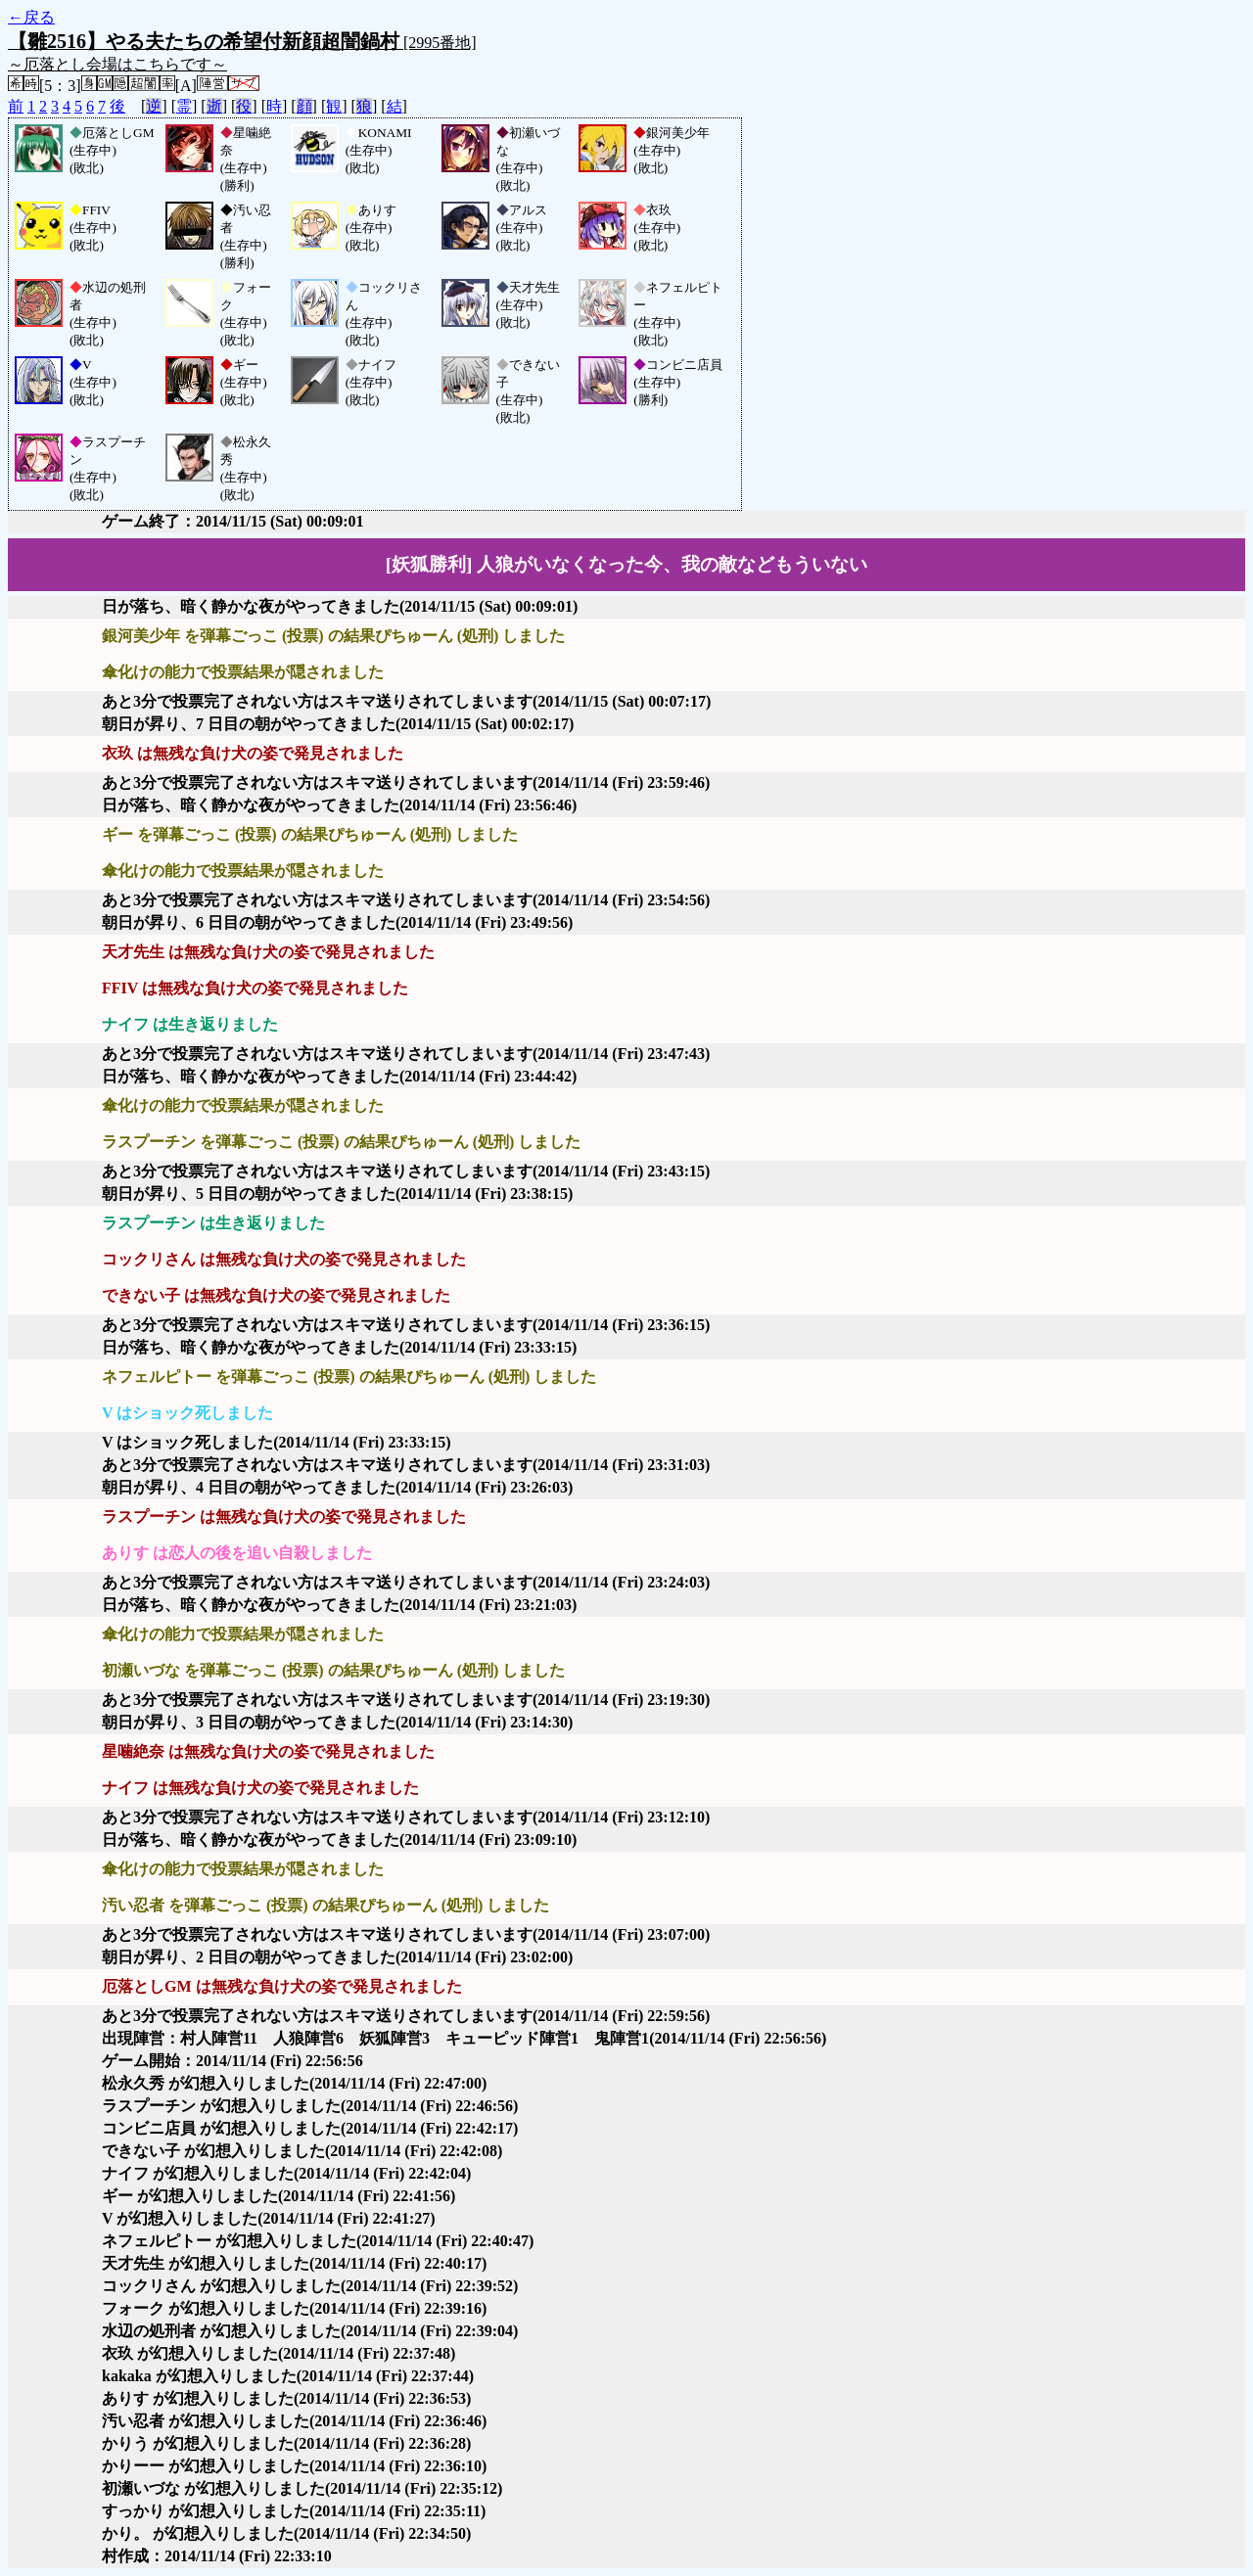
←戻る (31, 17)
